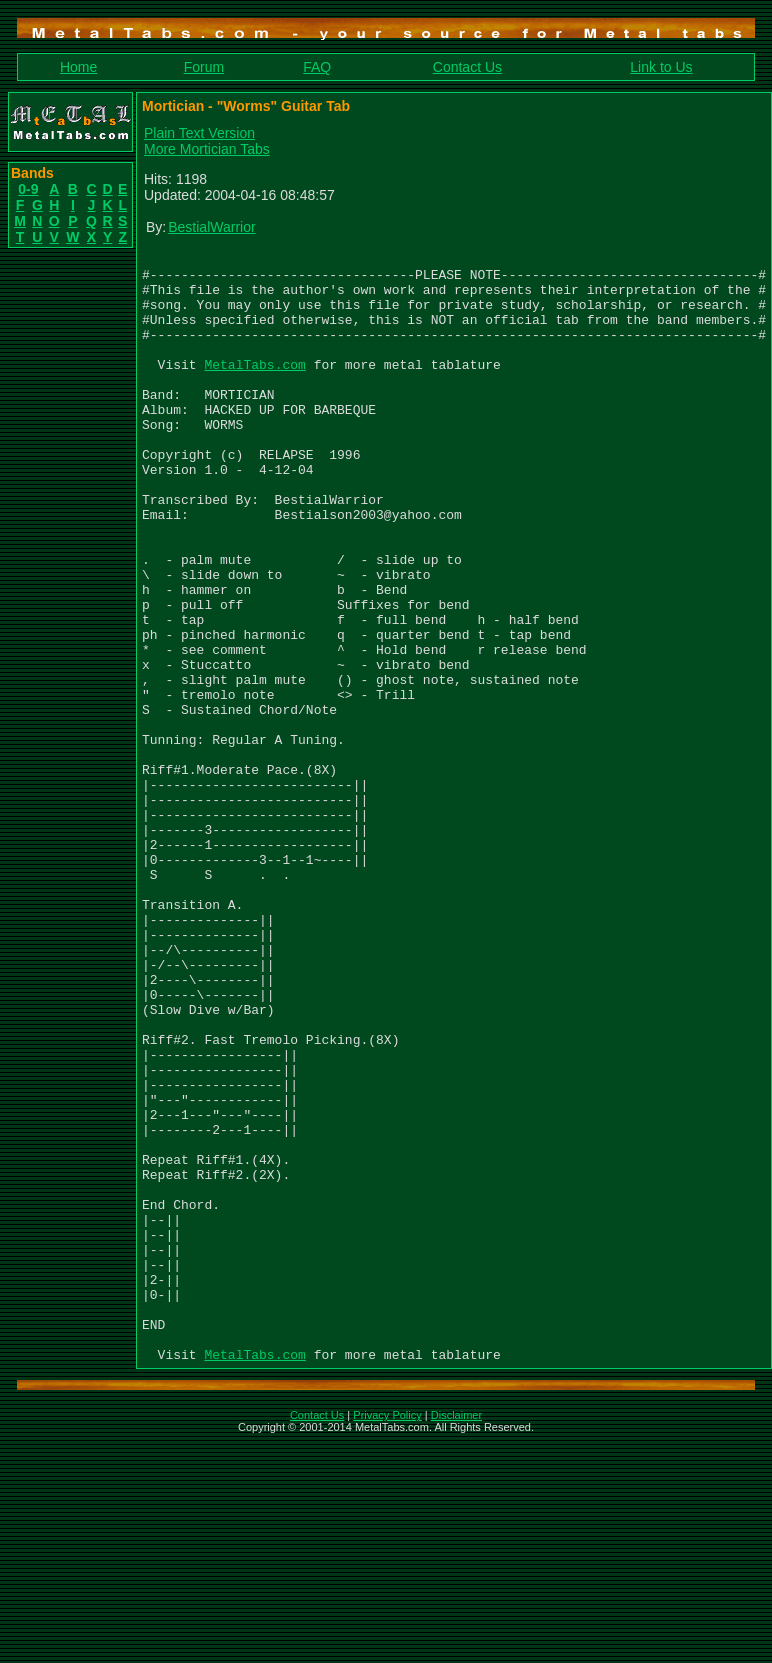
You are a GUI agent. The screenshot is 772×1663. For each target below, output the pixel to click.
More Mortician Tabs (207, 149)
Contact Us (467, 67)
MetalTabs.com (254, 388)
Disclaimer (456, 1637)
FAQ (317, 67)
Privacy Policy (387, 1637)
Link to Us (661, 67)
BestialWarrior (211, 227)
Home (78, 67)
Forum (204, 67)
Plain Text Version (199, 133)
